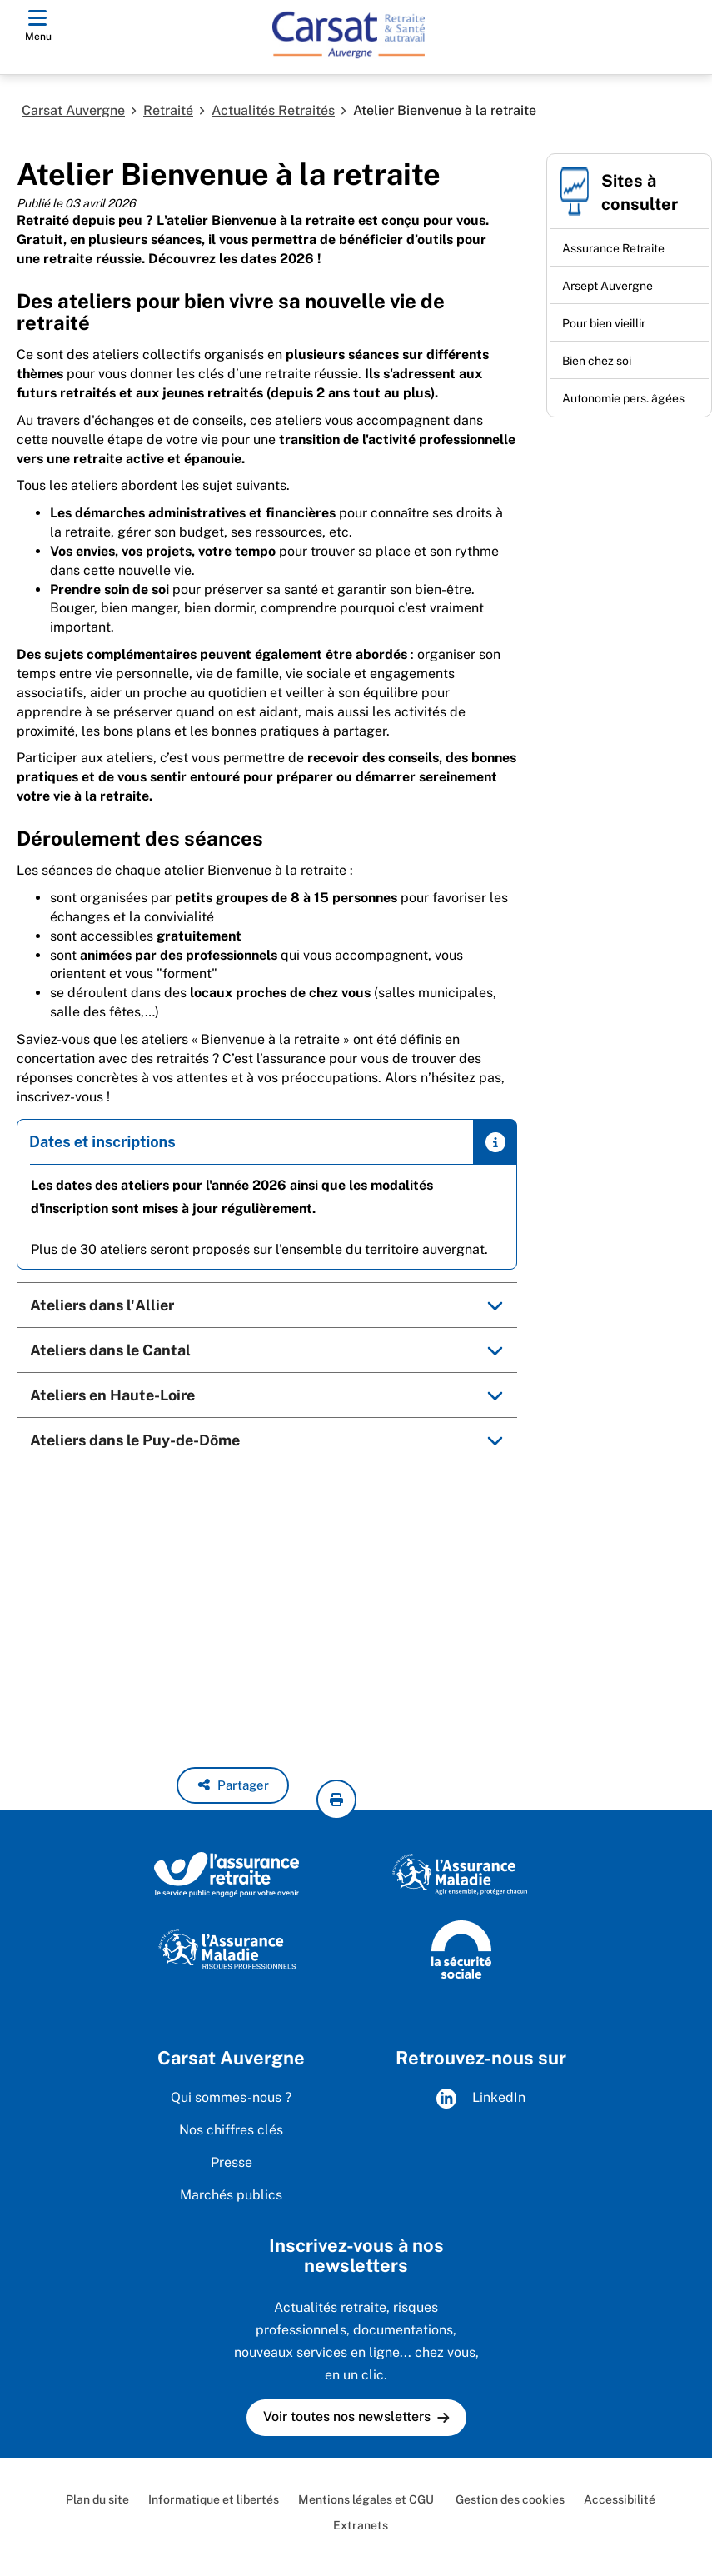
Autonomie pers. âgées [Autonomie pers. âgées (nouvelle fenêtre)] (623, 398)
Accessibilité (619, 2499)
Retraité (168, 110)
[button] (233, 1785)
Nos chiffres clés (231, 2130)
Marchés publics (231, 2195)
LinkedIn (480, 2099)
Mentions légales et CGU (366, 2499)
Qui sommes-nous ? (231, 2097)
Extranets (360, 2525)
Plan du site (97, 2499)
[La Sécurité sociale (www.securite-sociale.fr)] (461, 1948)
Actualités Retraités (273, 110)
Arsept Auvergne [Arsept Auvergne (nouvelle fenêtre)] (607, 285)
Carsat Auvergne (73, 110)
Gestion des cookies (509, 2499)
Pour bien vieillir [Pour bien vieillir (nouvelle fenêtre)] (603, 323)
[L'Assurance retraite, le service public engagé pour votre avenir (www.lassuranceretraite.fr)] (227, 1873)
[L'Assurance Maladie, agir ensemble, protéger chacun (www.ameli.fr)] (462, 1873)
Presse (231, 2162)
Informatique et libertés (213, 2499)
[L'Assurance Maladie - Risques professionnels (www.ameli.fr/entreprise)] (227, 1948)
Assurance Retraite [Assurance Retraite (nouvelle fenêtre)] (613, 248)
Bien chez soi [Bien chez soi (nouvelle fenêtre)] (596, 360)
